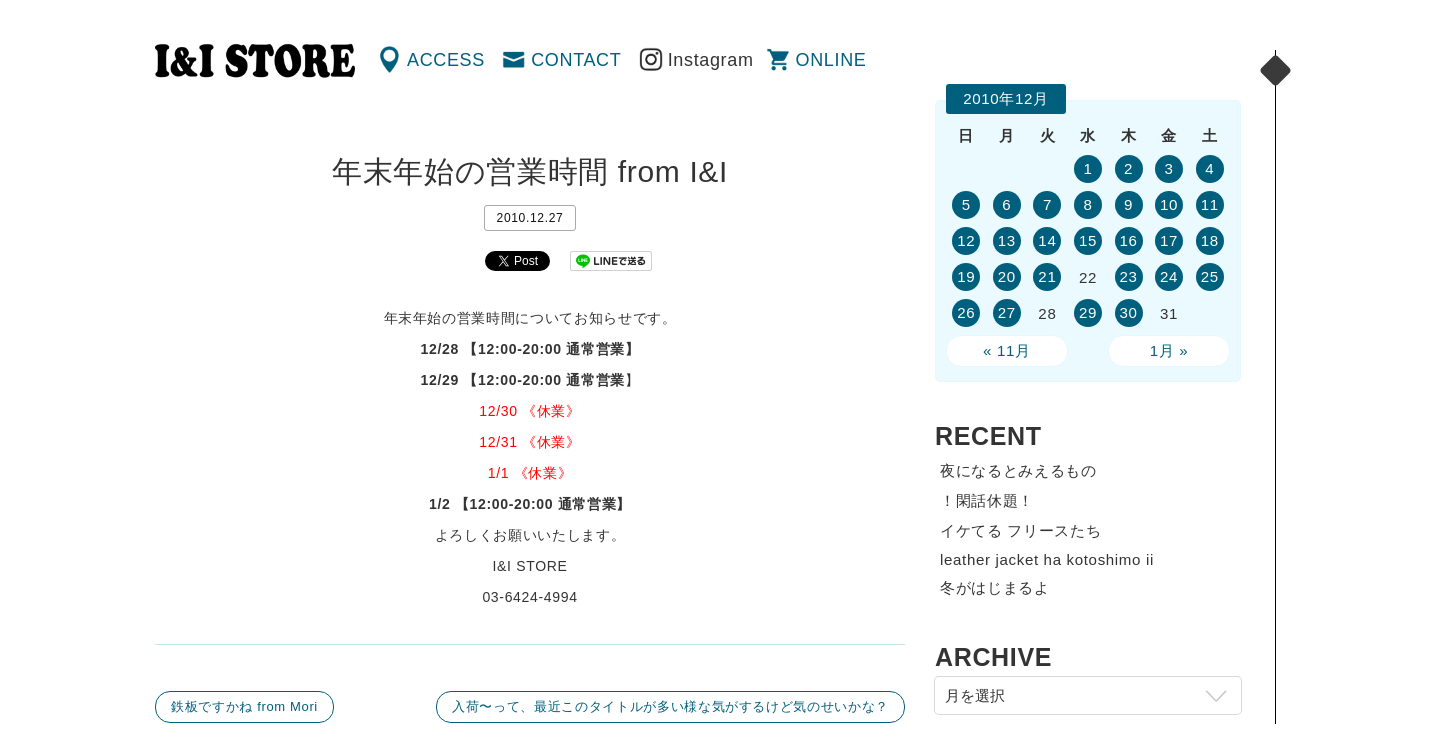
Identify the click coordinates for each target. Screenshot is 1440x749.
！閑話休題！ (987, 500)
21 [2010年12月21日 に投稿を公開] (1047, 276)
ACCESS (446, 60)
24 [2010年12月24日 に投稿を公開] (1169, 276)
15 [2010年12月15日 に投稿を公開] (1088, 240)
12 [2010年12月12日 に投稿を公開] (966, 240)
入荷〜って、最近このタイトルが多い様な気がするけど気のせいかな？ (670, 706)
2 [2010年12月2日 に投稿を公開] (1128, 168)
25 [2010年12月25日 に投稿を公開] (1210, 276)
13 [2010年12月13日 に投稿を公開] (1007, 240)
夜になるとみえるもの (1018, 470)
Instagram (711, 60)
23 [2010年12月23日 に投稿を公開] (1128, 276)
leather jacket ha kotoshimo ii (1047, 559)
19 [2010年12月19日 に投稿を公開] (966, 276)
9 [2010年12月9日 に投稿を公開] (1128, 204)
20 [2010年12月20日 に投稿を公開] (1007, 276)
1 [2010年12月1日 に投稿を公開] (1087, 168)
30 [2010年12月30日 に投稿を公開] (1128, 312)
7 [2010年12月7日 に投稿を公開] (1047, 204)
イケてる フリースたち (1020, 530)
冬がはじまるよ (995, 587)
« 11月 (1007, 350)
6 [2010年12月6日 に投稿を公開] (1006, 204)
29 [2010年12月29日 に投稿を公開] (1088, 312)
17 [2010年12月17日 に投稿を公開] (1169, 240)
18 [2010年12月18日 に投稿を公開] (1210, 240)
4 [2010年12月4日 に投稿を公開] (1209, 168)
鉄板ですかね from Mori (244, 706)
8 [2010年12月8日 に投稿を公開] (1087, 204)
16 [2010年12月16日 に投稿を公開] (1128, 240)
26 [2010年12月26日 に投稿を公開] (966, 312)
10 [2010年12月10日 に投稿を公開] (1169, 204)
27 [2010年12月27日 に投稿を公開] (1007, 312)
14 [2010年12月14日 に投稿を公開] (1047, 240)
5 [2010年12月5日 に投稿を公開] (966, 204)
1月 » (1169, 350)
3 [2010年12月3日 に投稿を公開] (1169, 168)
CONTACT (576, 60)
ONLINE (831, 60)
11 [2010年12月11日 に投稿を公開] (1210, 204)
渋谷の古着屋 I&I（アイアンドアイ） (255, 61)
